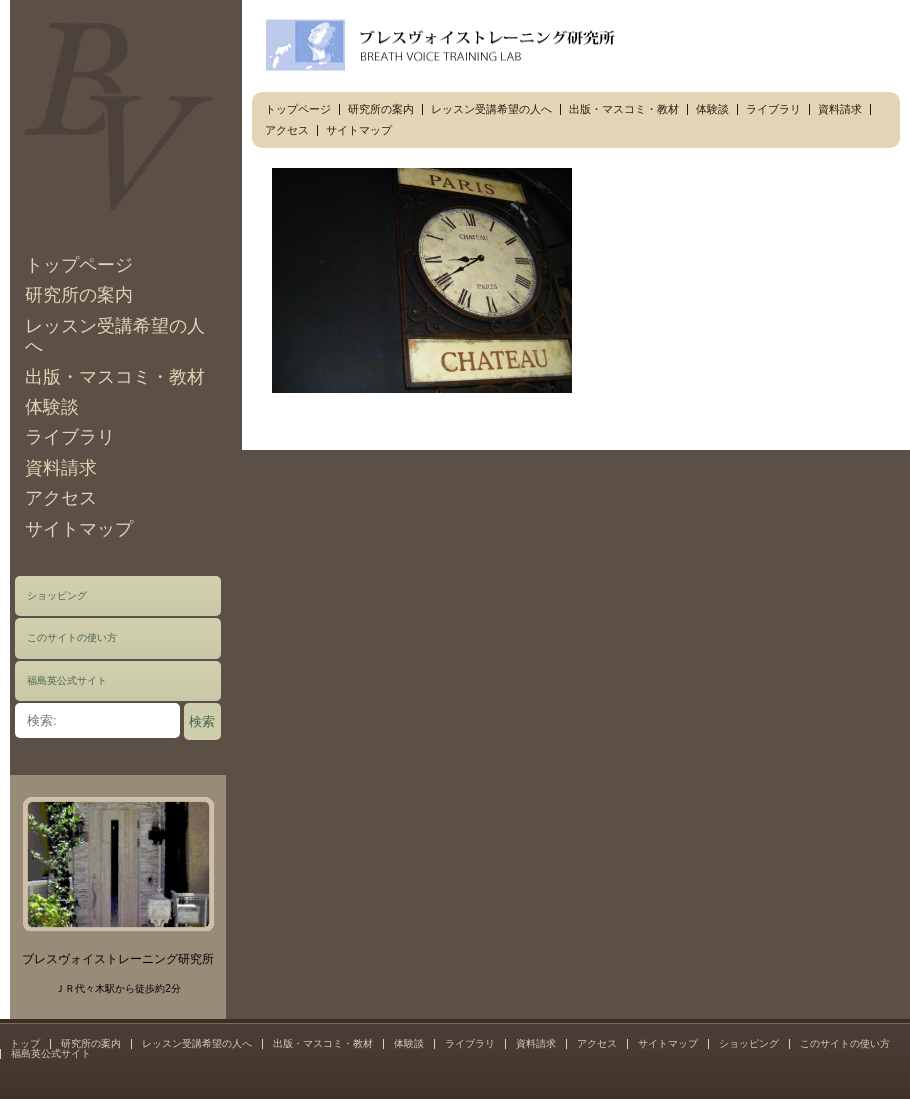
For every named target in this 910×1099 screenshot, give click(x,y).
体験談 (52, 407)
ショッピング (57, 595)
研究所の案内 (79, 295)
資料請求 (61, 468)
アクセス (61, 498)
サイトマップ (79, 529)
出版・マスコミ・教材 (115, 377)
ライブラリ (70, 437)
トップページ (79, 265)
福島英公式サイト (67, 680)
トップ (25, 1043)
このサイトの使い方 (72, 637)
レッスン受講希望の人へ (491, 109)
